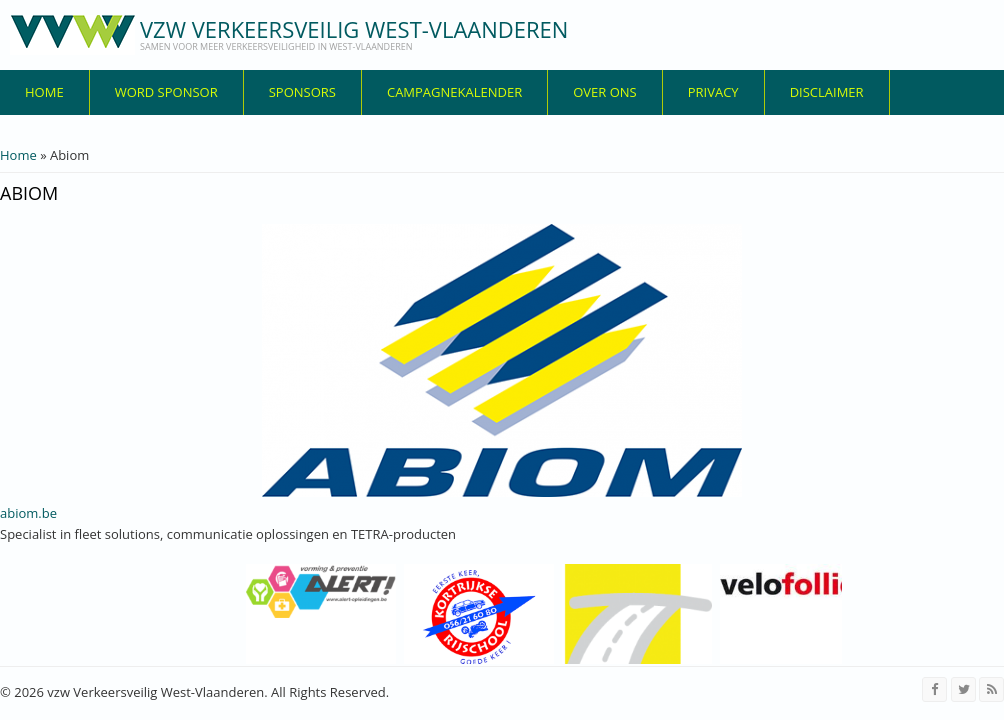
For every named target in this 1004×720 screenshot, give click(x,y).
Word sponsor (166, 92)
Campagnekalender (454, 92)
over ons (605, 92)
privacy (713, 92)
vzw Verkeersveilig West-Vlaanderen (354, 29)
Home (44, 92)
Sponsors (302, 92)
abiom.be (28, 513)
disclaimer (827, 92)
